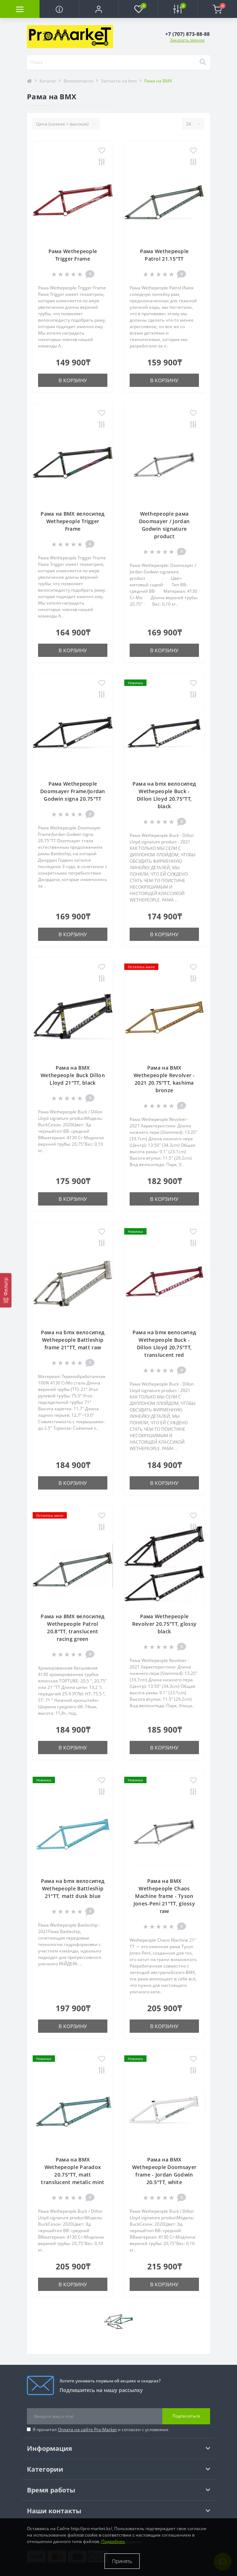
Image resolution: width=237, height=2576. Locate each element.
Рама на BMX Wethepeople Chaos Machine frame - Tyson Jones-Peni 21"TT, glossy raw (164, 1895)
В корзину (73, 380)
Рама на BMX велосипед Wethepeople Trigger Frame (72, 521)
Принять (122, 2561)
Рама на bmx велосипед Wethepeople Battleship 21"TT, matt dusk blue (72, 1888)
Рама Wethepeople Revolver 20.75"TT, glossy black (164, 1624)
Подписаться (186, 2416)
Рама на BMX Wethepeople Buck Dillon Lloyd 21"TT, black (73, 1075)
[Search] (202, 62)
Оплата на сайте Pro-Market (87, 2429)
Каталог (48, 81)
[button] (98, 9)
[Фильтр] (5, 1290)
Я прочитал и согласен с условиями (100, 2429)
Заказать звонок (187, 40)
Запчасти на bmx (119, 81)
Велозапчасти (78, 81)
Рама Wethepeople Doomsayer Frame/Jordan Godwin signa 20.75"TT (72, 791)
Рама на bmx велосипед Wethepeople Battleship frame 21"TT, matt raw (72, 1340)
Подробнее (113, 2541)
